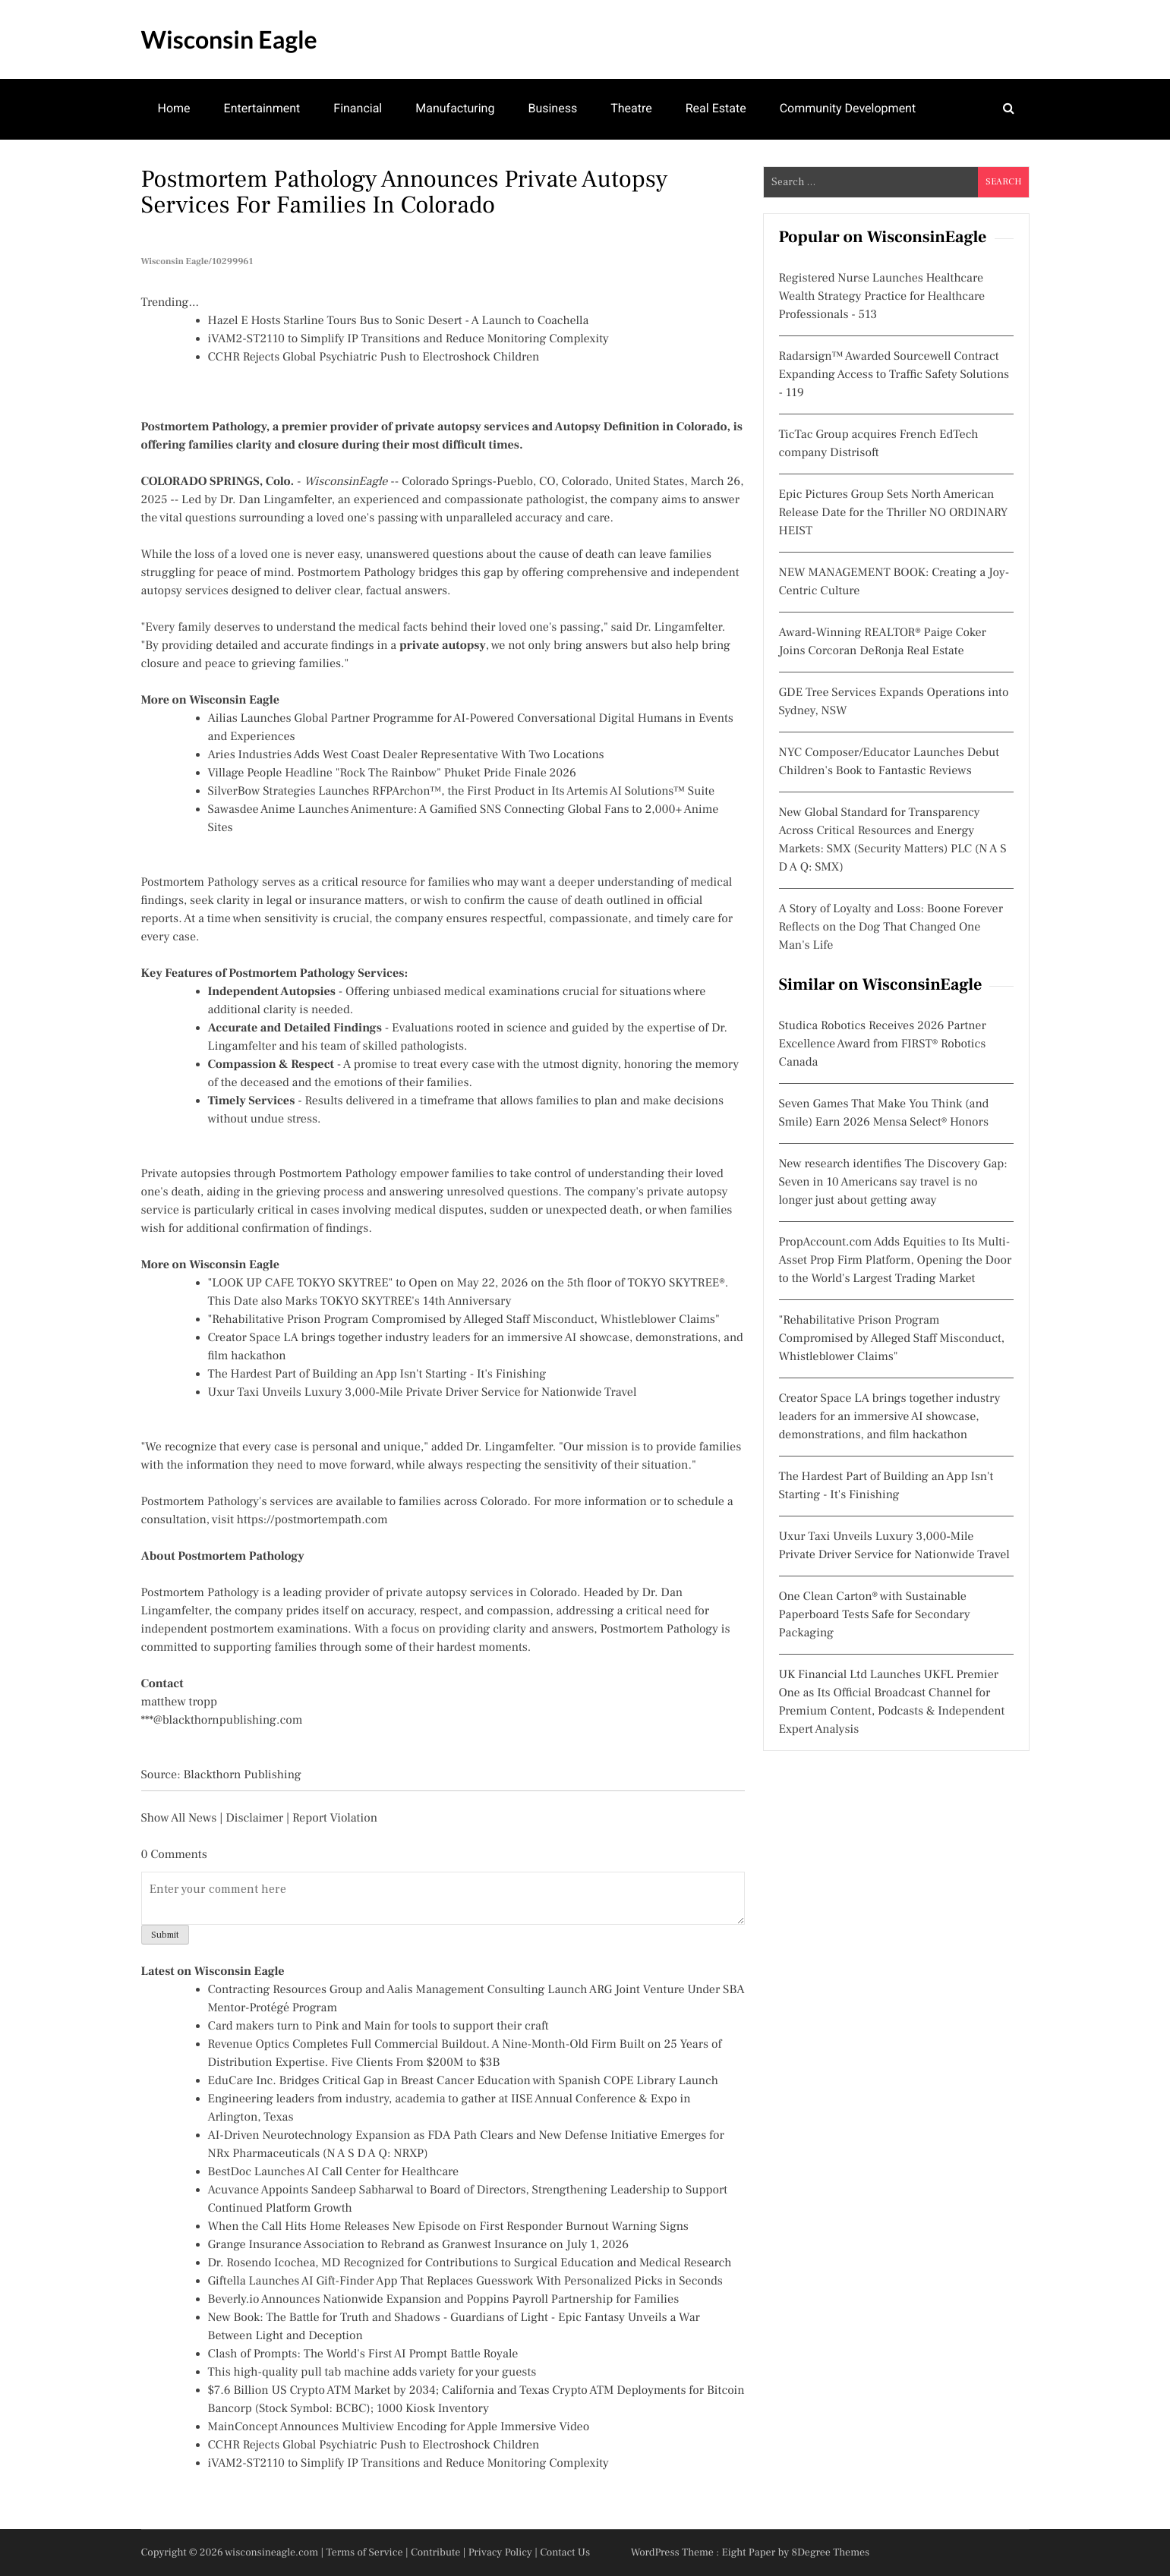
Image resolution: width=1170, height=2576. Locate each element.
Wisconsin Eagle (229, 39)
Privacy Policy (500, 2552)
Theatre (631, 108)
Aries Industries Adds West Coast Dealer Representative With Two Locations (406, 755)
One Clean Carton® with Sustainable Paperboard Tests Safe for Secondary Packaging (874, 1615)
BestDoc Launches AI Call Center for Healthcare (333, 2172)
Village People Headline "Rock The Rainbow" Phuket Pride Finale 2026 (392, 773)
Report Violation (334, 1818)
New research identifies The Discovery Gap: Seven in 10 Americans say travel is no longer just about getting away (893, 1182)
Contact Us (565, 2552)
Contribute (436, 2552)
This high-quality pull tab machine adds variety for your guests (372, 2372)
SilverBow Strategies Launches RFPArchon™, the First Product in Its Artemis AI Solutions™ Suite (461, 791)
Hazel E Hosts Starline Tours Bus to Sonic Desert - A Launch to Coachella (398, 321)
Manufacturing (454, 108)
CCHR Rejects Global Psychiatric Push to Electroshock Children (374, 357)
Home (174, 108)
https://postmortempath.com (312, 1520)
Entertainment (262, 108)
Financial (357, 108)
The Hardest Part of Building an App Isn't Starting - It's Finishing (377, 1374)
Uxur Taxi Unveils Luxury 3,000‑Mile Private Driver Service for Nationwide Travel (422, 1392)
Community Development (848, 108)
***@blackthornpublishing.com (222, 1720)
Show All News (179, 1818)
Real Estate (716, 108)
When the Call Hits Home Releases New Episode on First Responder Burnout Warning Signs (448, 2226)
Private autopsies (186, 1174)
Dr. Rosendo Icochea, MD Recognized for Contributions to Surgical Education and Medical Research (470, 2263)
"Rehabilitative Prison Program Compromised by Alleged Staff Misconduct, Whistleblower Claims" (464, 1319)
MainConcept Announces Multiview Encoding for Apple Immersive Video (399, 2427)
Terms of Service (364, 2552)
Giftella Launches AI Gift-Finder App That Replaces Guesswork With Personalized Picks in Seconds (465, 2281)
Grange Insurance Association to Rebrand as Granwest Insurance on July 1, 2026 (418, 2245)
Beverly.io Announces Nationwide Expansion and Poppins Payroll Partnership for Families (444, 2299)
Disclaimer (254, 1818)
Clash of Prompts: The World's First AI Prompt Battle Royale (363, 2354)
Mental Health (196, 167)
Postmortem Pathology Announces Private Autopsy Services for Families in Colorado (404, 192)
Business (552, 108)
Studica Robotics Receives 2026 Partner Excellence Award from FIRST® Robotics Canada (882, 1044)
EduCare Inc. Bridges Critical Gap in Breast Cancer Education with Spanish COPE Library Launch (463, 2081)
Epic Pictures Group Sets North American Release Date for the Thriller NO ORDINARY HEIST (893, 513)
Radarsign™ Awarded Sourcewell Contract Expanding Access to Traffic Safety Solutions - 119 (894, 375)
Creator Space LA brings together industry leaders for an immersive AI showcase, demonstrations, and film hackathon (890, 1417)
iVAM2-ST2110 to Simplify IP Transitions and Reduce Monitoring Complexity (408, 339)
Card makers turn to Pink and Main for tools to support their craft (378, 2026)
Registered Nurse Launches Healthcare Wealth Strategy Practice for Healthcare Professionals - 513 (882, 297)
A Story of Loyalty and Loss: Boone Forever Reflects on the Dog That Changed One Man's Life (891, 927)
